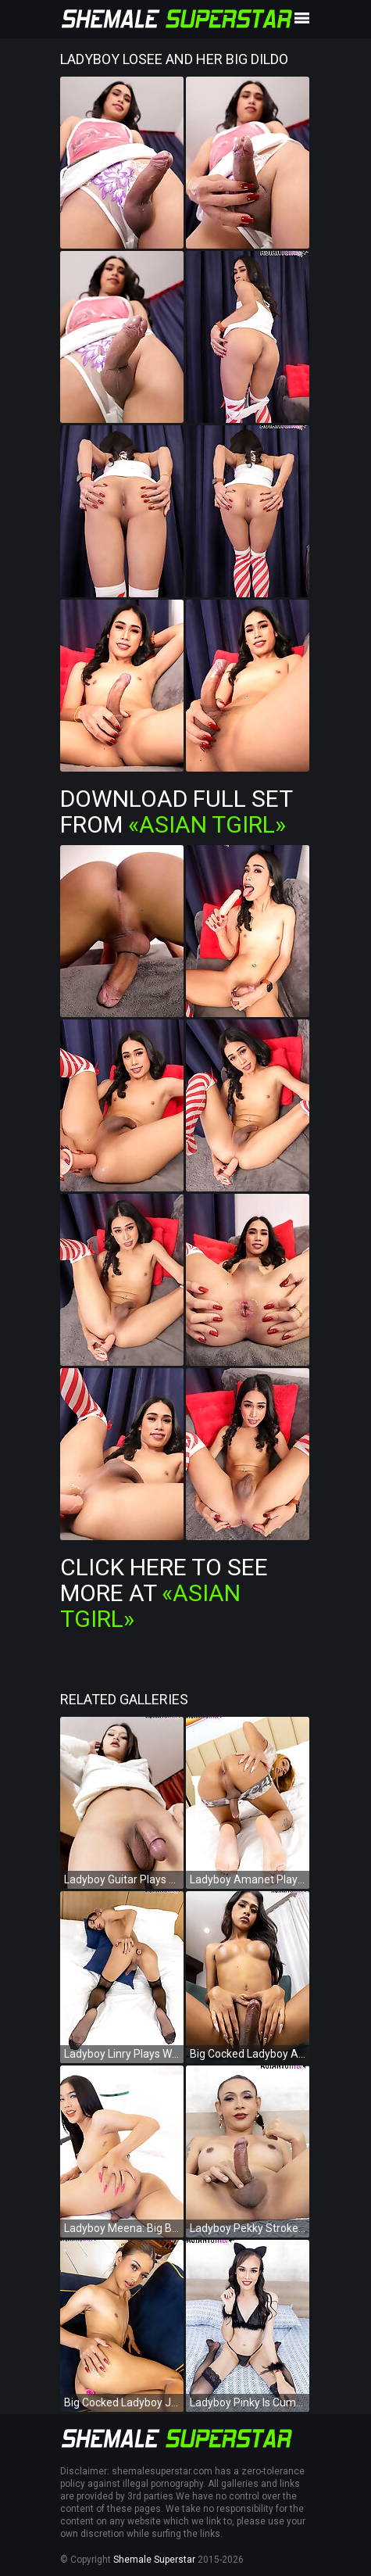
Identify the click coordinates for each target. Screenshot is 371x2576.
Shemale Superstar (154, 2559)
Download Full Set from (176, 811)
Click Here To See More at (164, 1592)
